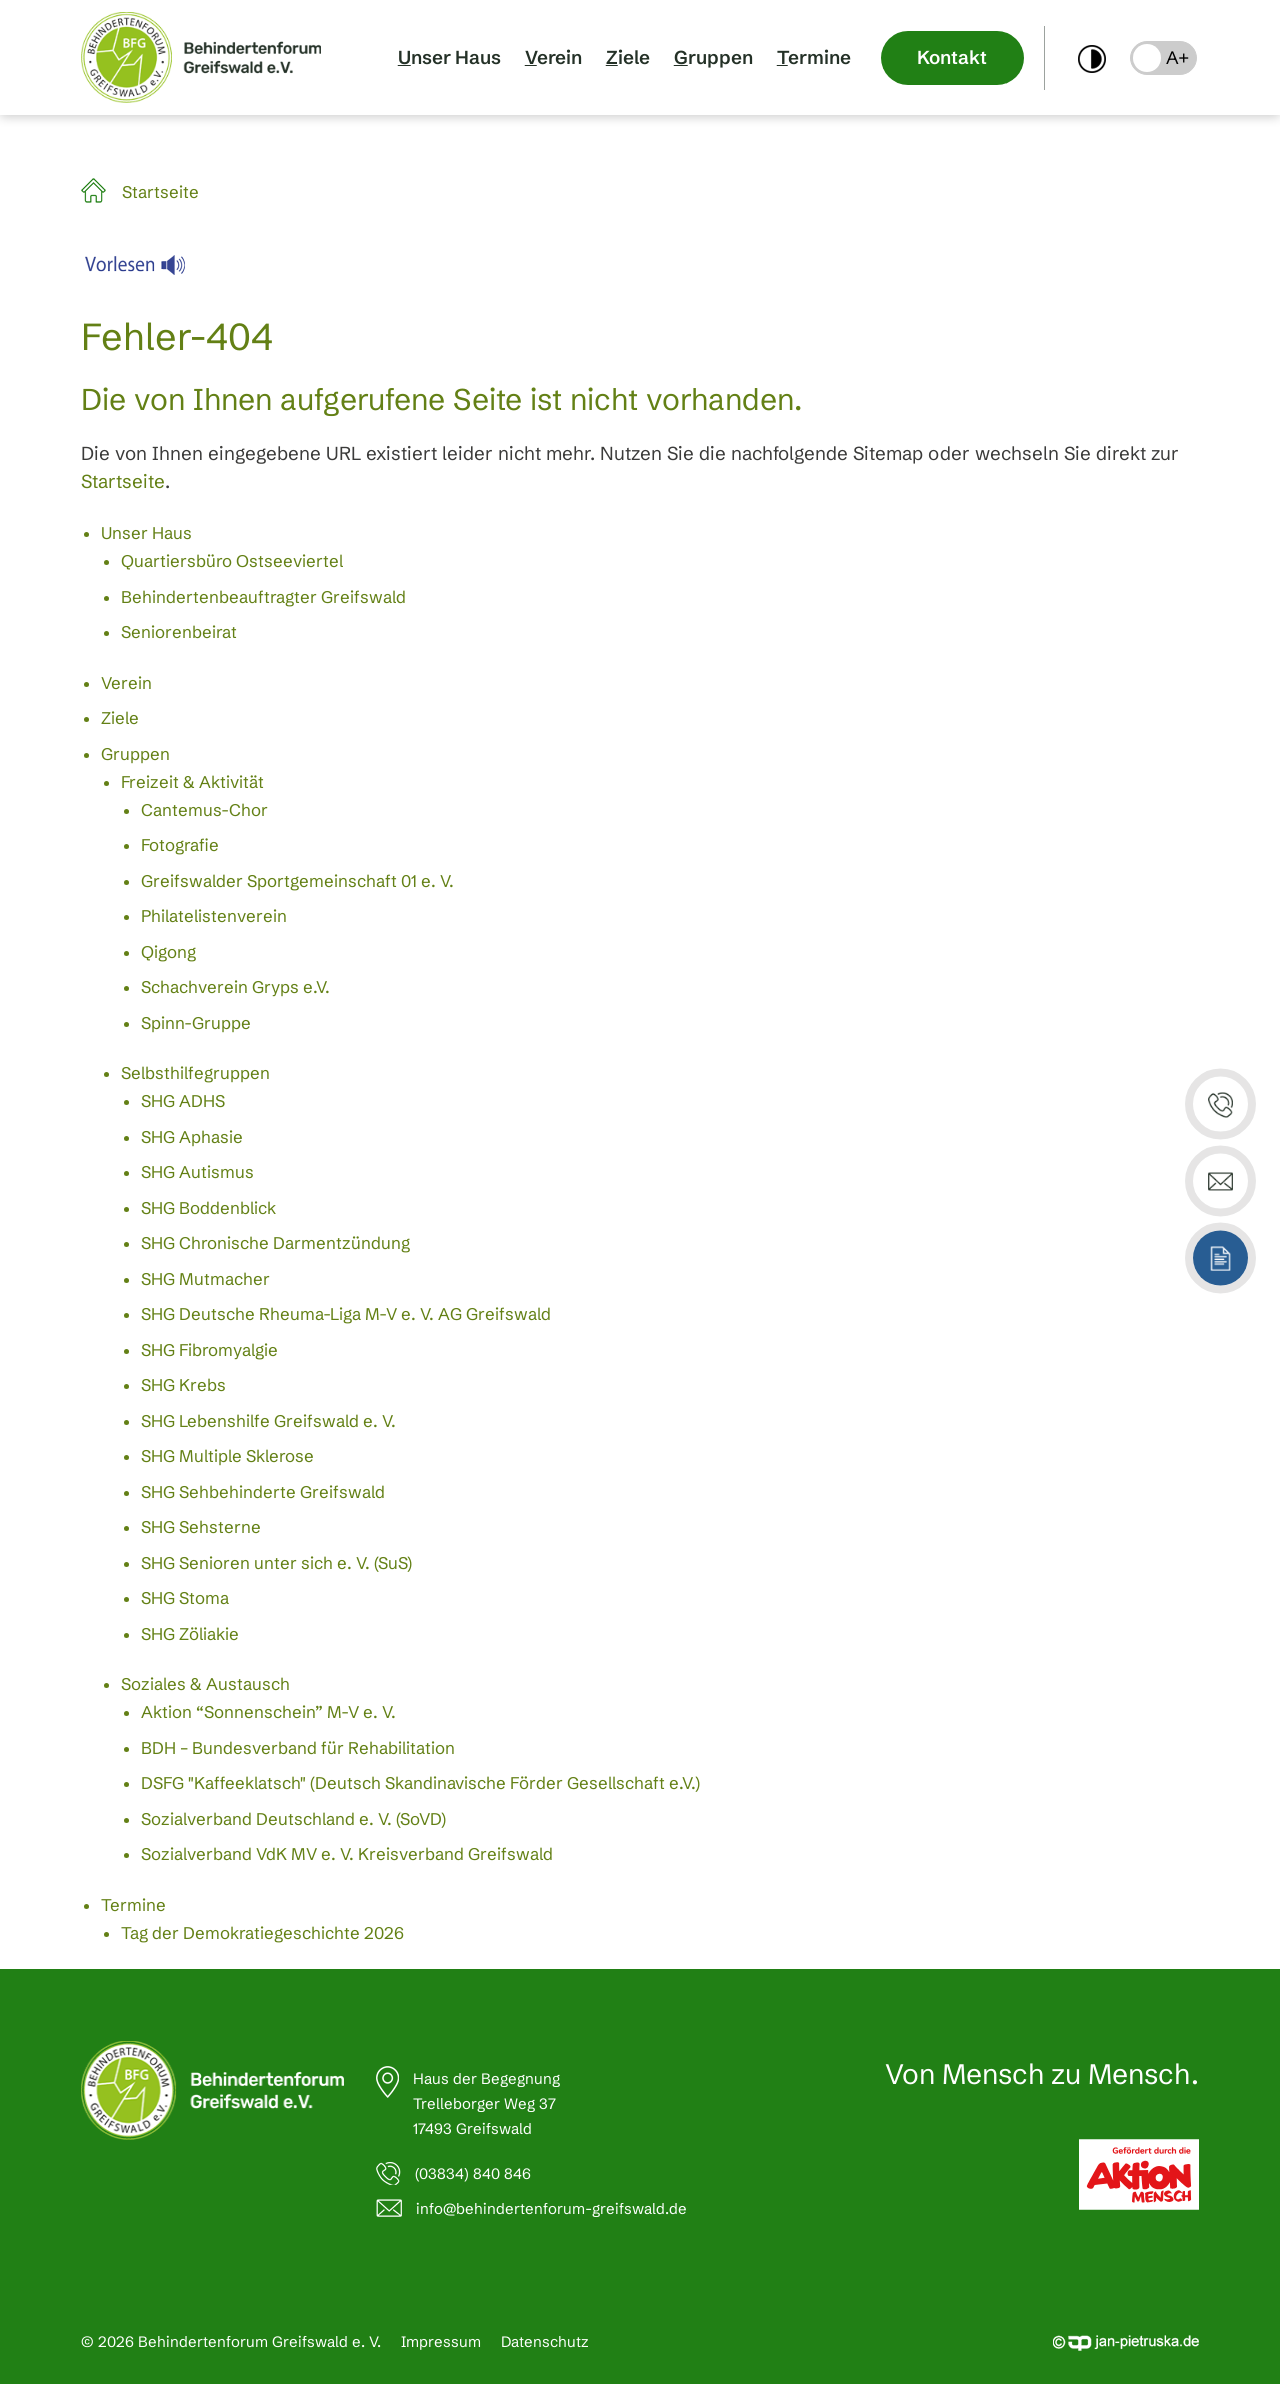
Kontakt (952, 57)
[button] (1163, 58)
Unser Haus (449, 57)
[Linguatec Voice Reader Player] (147, 270)
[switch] (1092, 57)
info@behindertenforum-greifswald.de (551, 2208)
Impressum (441, 2341)
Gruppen (713, 57)
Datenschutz (545, 2341)
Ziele (628, 57)
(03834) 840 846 (473, 2173)
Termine (814, 57)
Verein (553, 57)
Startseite (160, 192)
